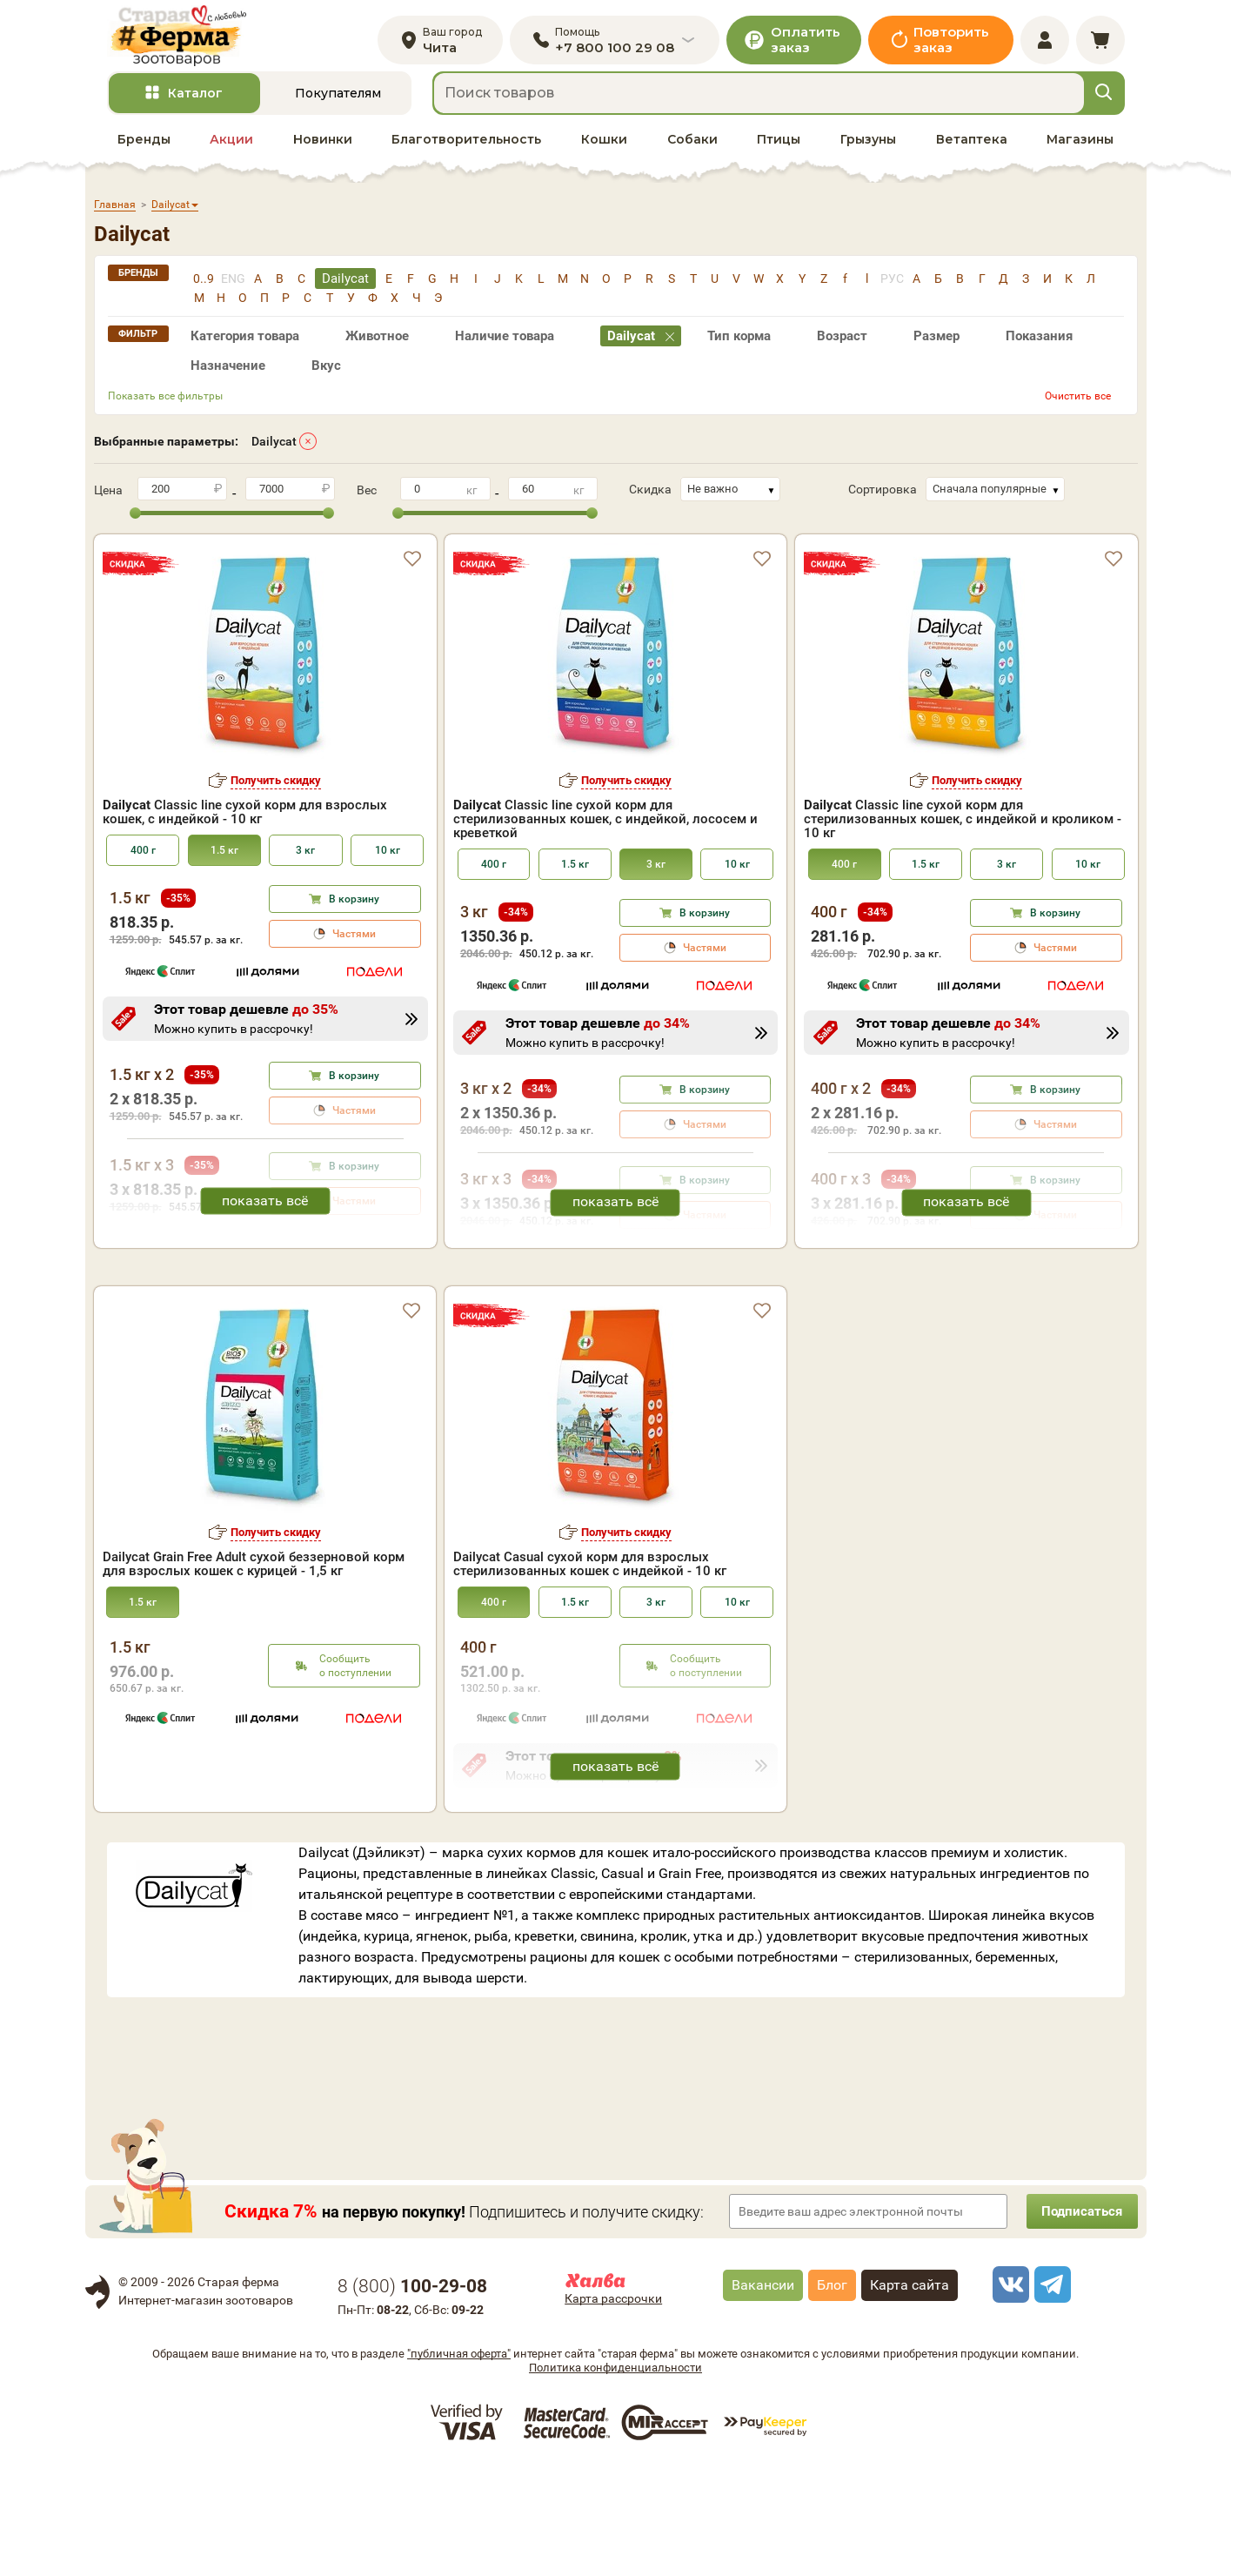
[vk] (1008, 2393)
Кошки (604, 149)
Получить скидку (276, 789)
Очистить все (1078, 405)
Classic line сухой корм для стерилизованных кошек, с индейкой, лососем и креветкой (605, 829)
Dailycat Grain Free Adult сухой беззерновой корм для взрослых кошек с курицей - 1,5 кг (254, 1673)
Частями (354, 944)
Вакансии (763, 2393)
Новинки (322, 149)
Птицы (778, 149)
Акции (231, 149)
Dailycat (274, 451)
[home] (188, 40)
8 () (412, 2395)
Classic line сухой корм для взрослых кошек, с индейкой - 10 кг (245, 822)
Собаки (692, 149)
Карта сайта (909, 2393)
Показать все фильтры (165, 405)
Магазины (1080, 149)
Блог (832, 2393)
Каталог (195, 103)
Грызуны (868, 149)
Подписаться (1077, 2319)
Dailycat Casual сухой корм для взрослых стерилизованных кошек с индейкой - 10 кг (589, 1673)
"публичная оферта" (459, 2461)
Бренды (144, 149)
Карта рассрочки (613, 2407)
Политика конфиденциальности (615, 2475)
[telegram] (1050, 2393)
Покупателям (338, 103)
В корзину (354, 909)
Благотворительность (466, 149)
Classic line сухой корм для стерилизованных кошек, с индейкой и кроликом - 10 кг (962, 829)
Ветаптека (971, 149)
